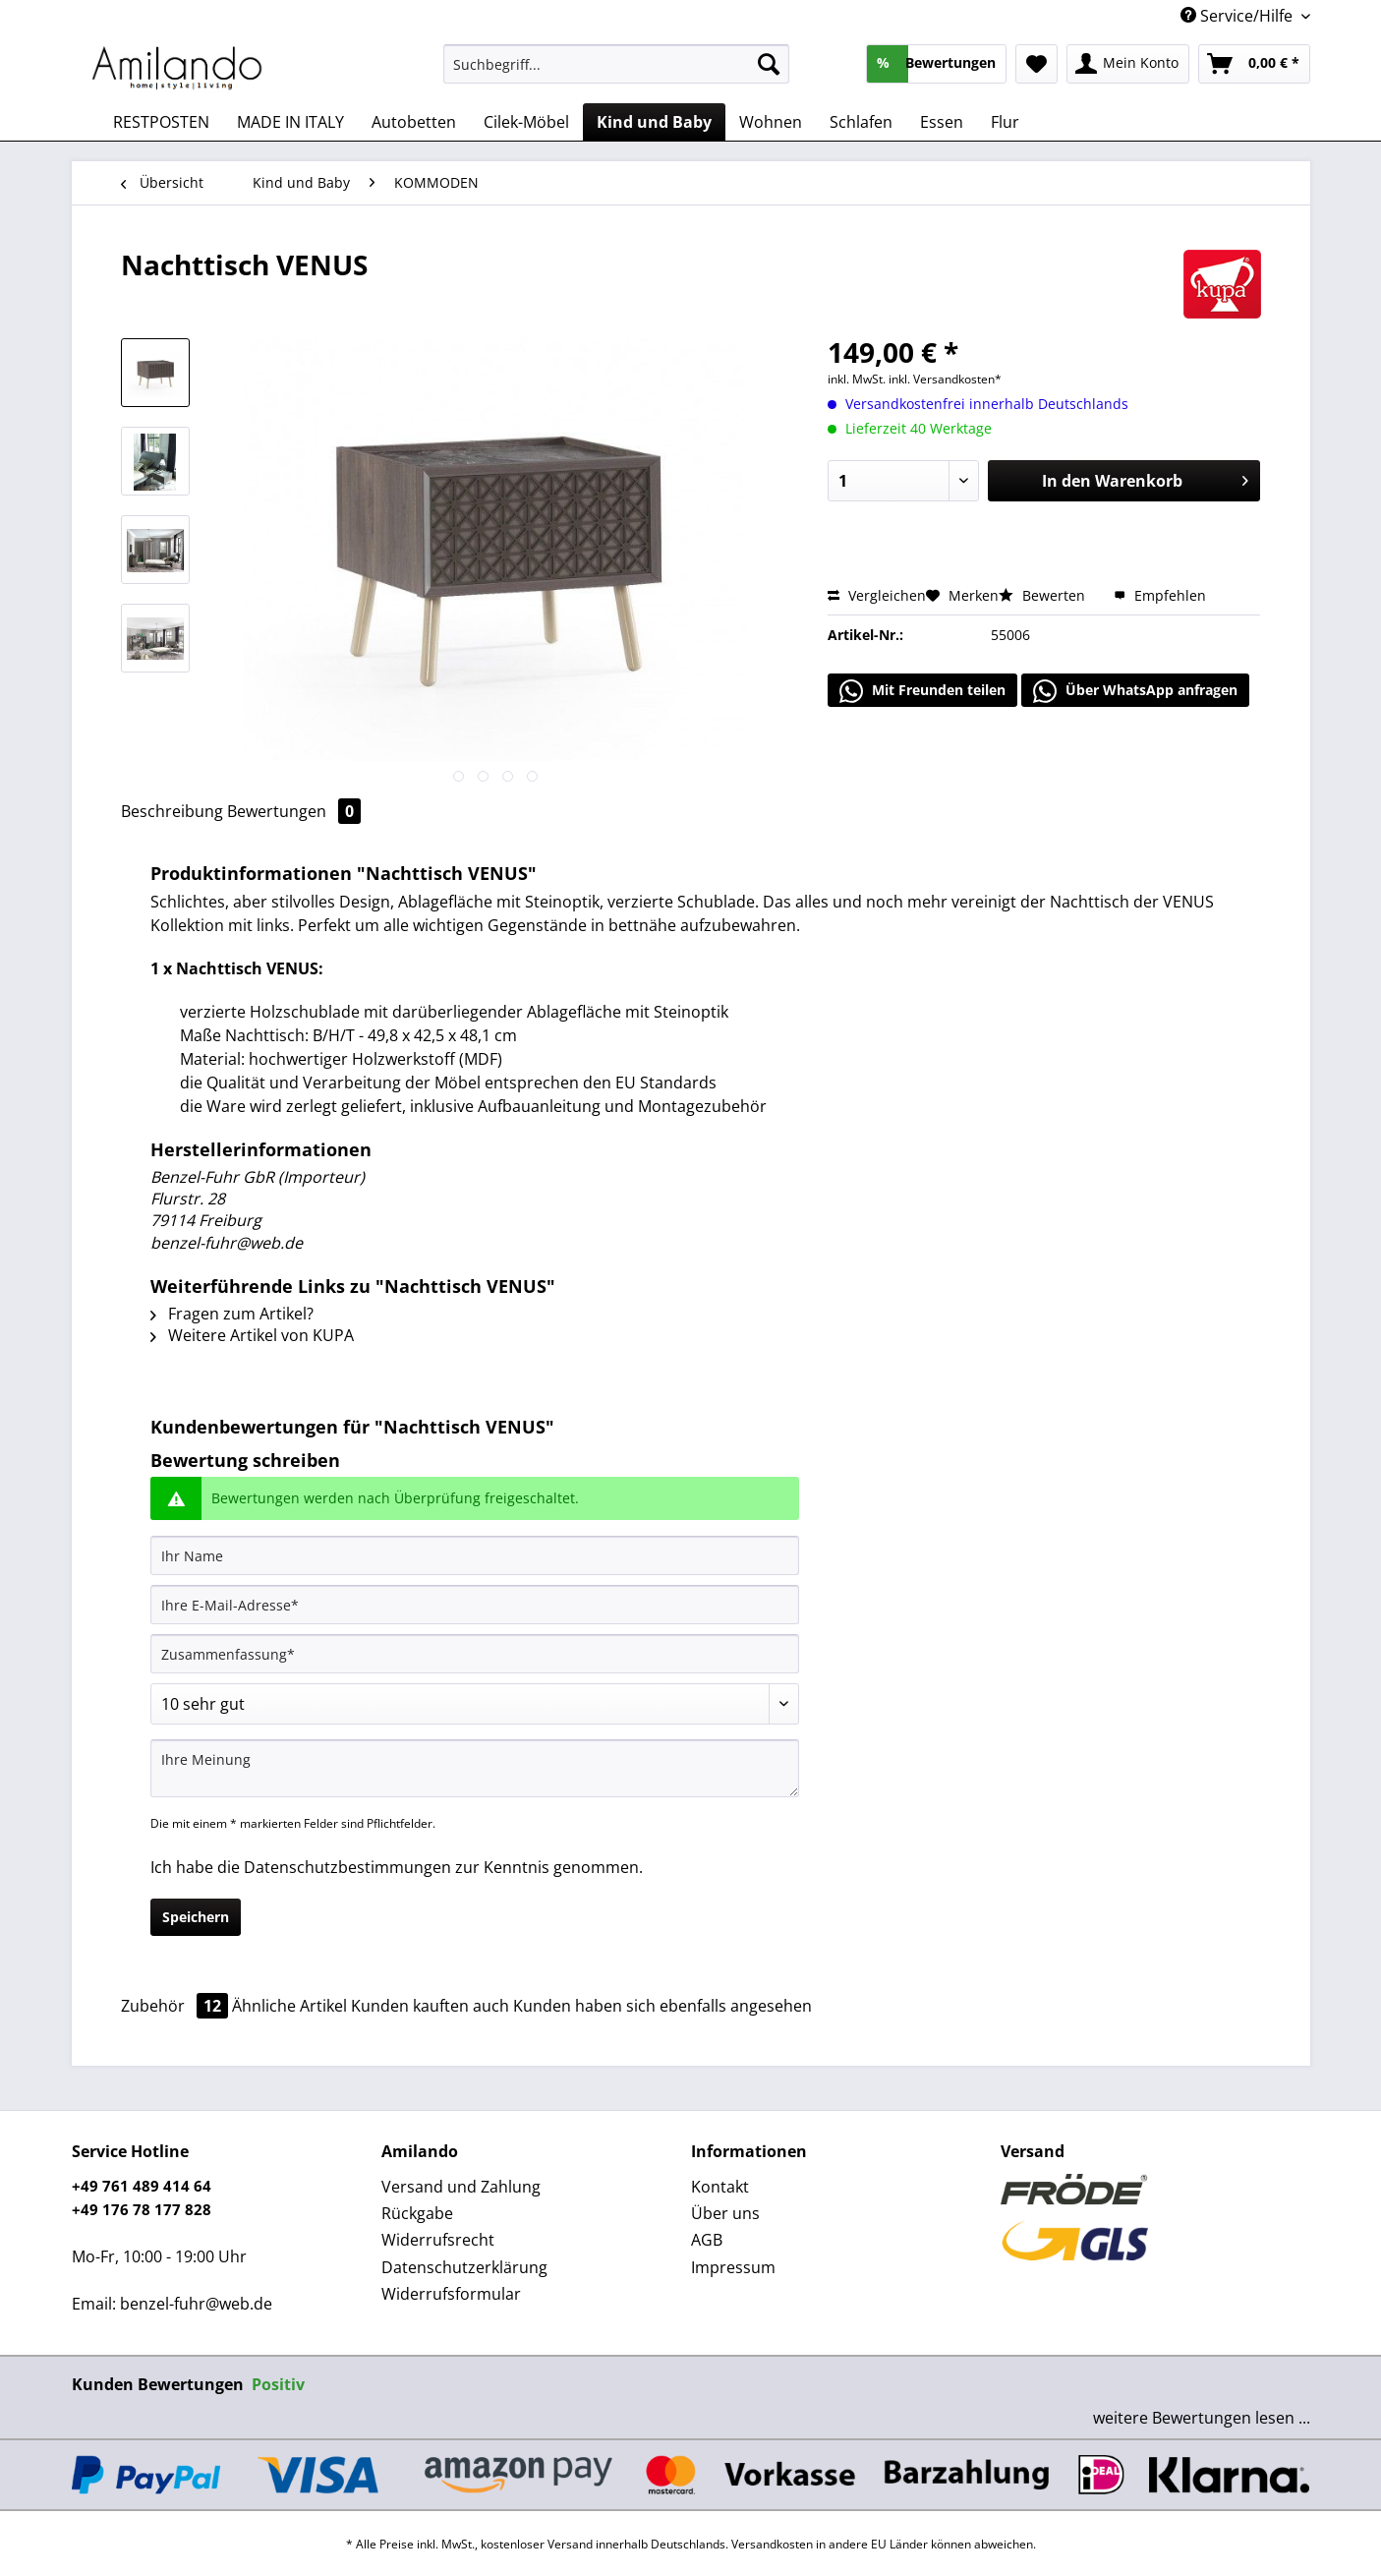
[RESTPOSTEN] (161, 122)
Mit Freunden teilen (922, 691)
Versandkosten (772, 2544)
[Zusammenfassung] (474, 1653)
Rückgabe (417, 2213)
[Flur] (1005, 122)
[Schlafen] (861, 122)
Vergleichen (877, 595)
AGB (706, 2240)
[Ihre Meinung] (474, 1768)
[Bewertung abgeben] (474, 1704)
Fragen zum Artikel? (232, 1313)
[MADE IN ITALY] (290, 122)
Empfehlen (1160, 595)
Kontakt (720, 2186)
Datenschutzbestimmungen (347, 1867)
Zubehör (176, 2006)
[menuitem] (616, 73)
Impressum (733, 2267)
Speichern (195, 1916)
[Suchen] (768, 64)
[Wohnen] (770, 122)
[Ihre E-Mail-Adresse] (474, 1604)
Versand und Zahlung (461, 2186)
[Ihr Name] (474, 1555)
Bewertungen (294, 811)
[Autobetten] (414, 122)
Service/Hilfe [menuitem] (1238, 16)
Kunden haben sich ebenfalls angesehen (662, 2006)
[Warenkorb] (1254, 64)
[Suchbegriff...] (616, 64)
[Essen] (941, 122)
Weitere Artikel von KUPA (252, 1335)
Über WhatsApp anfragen (1135, 691)
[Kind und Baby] (654, 122)
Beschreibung (172, 811)
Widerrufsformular (451, 2294)
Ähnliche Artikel (289, 2006)
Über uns (725, 2213)
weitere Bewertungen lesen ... (1201, 2418)
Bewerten (1044, 595)
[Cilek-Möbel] (526, 122)
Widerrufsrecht (437, 2240)
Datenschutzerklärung (464, 2267)
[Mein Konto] (1127, 64)
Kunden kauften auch (430, 2006)
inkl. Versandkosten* (945, 379)
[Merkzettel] (1036, 64)
